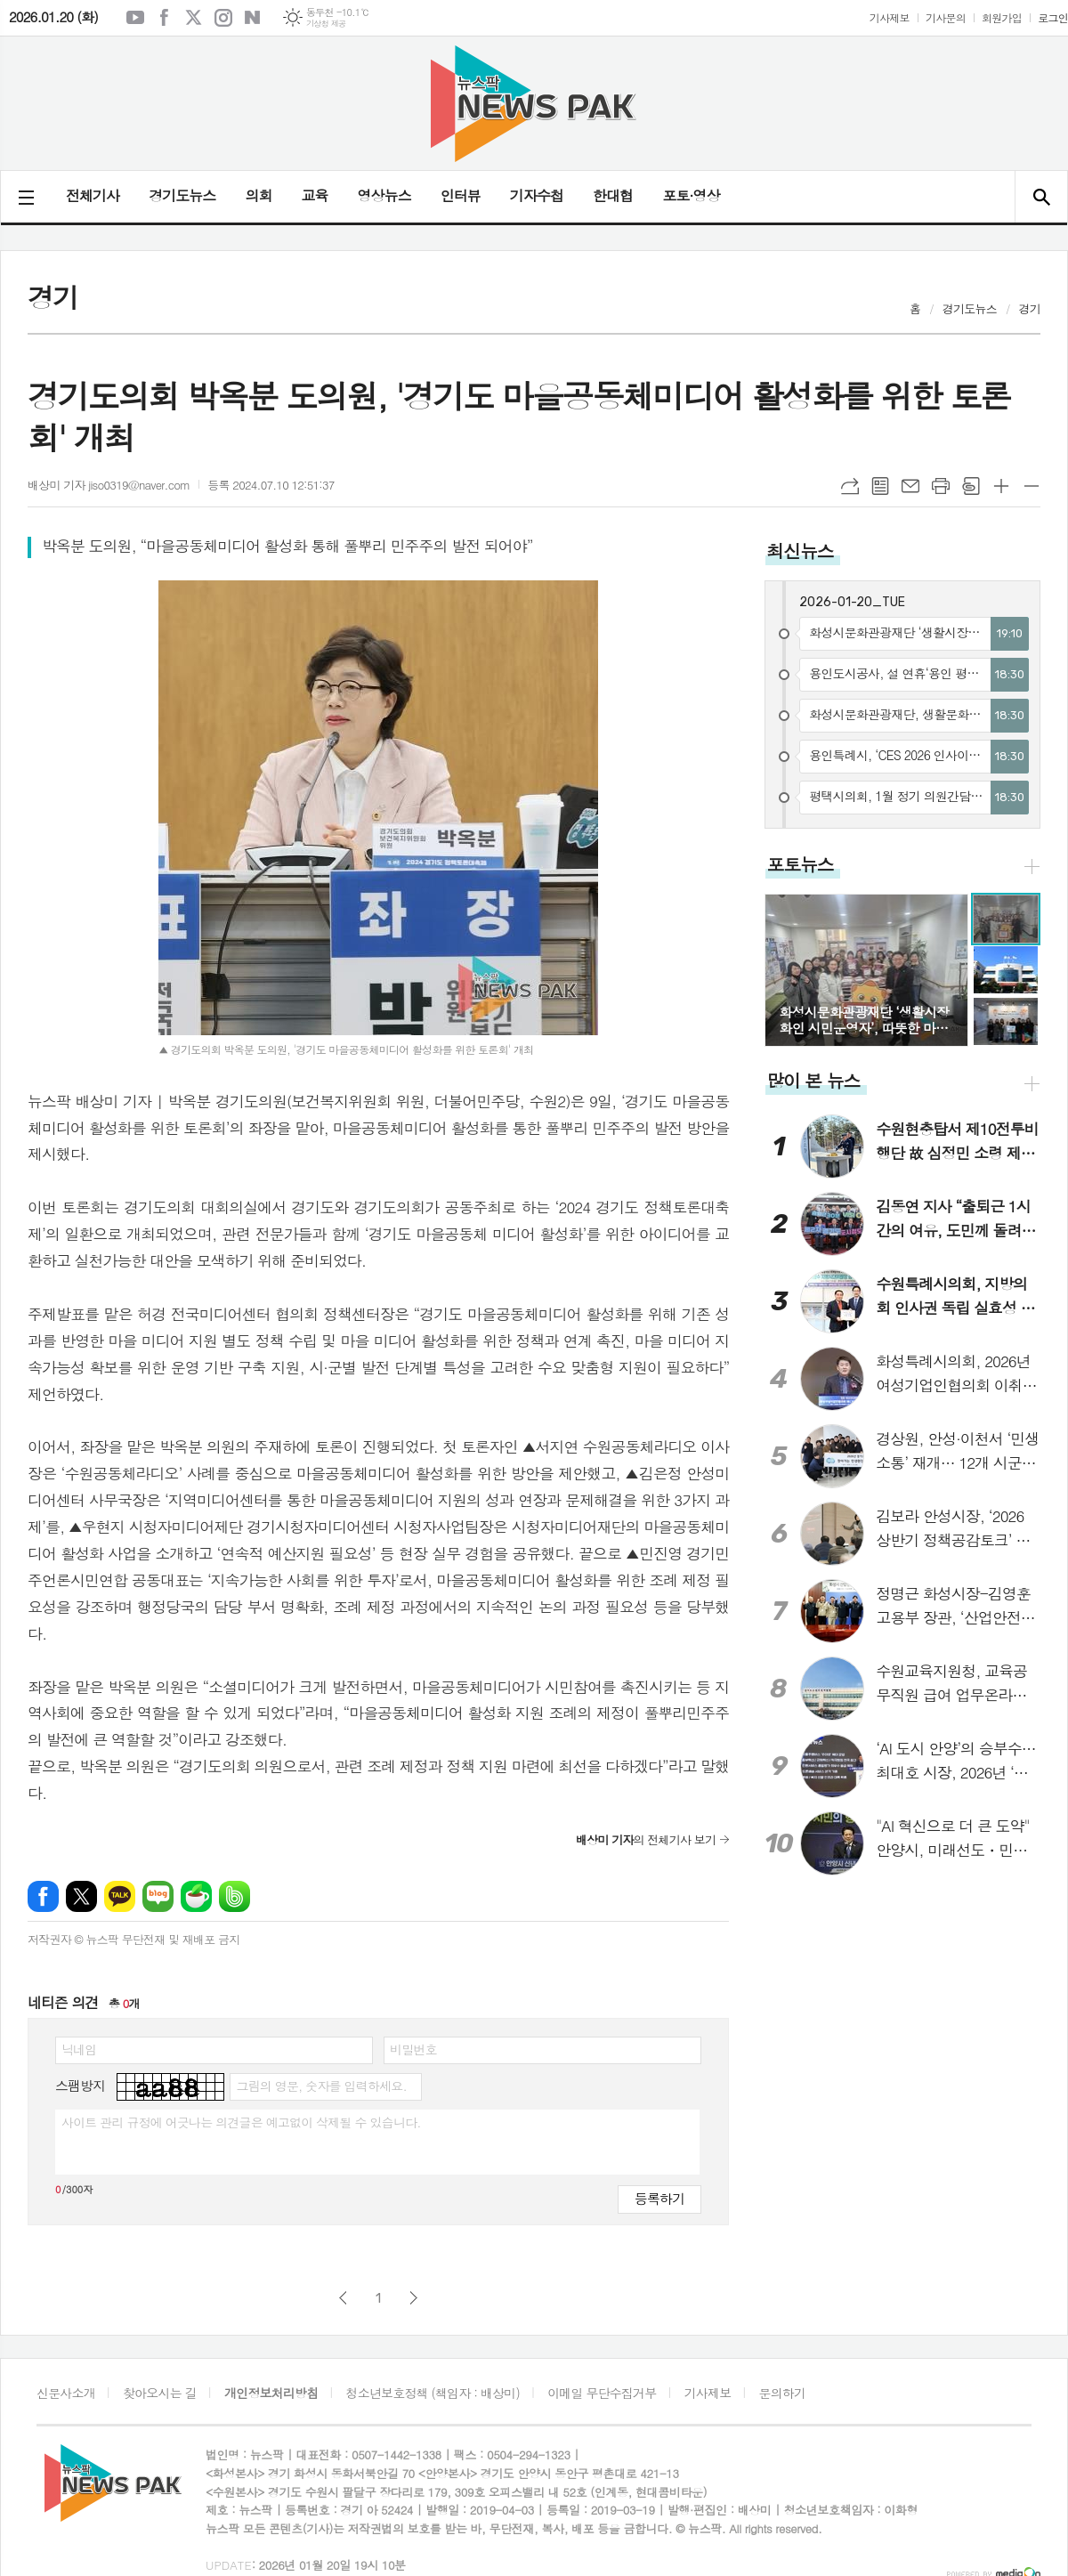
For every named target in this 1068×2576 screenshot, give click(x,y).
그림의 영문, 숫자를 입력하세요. (321, 2085)
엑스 (194, 17)
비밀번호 (413, 2049)
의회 (258, 195)
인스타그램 (223, 17)
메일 (910, 486)
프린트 (941, 486)
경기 (1029, 308)
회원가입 (1002, 17)
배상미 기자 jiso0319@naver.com (109, 484)
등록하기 (659, 2198)
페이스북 (164, 17)
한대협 (613, 195)
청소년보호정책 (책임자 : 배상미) (433, 2393)
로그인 (1053, 17)
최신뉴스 (799, 550)
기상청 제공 (326, 23)
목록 (880, 486)
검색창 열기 (1041, 197)
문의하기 (782, 2393)
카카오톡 (119, 1896)
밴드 (234, 1896)
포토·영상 (691, 195)
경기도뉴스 (182, 195)
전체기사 (92, 195)
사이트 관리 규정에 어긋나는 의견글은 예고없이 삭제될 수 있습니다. (241, 2122)
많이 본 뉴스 (813, 1080)
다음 (413, 2298)
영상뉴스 (384, 195)
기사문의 (946, 17)
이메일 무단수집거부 (601, 2393)
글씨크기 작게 (1031, 486)
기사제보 (890, 17)
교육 (314, 195)
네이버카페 (196, 1896)
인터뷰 (461, 195)
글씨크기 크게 (1001, 486)
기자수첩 (536, 195)
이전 (343, 2298)
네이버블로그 (252, 17)
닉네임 (78, 2049)
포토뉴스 (799, 864)
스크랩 (971, 486)
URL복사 (850, 486)
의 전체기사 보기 (646, 1839)
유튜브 (135, 17)
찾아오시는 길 (160, 2393)
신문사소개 (65, 2393)
